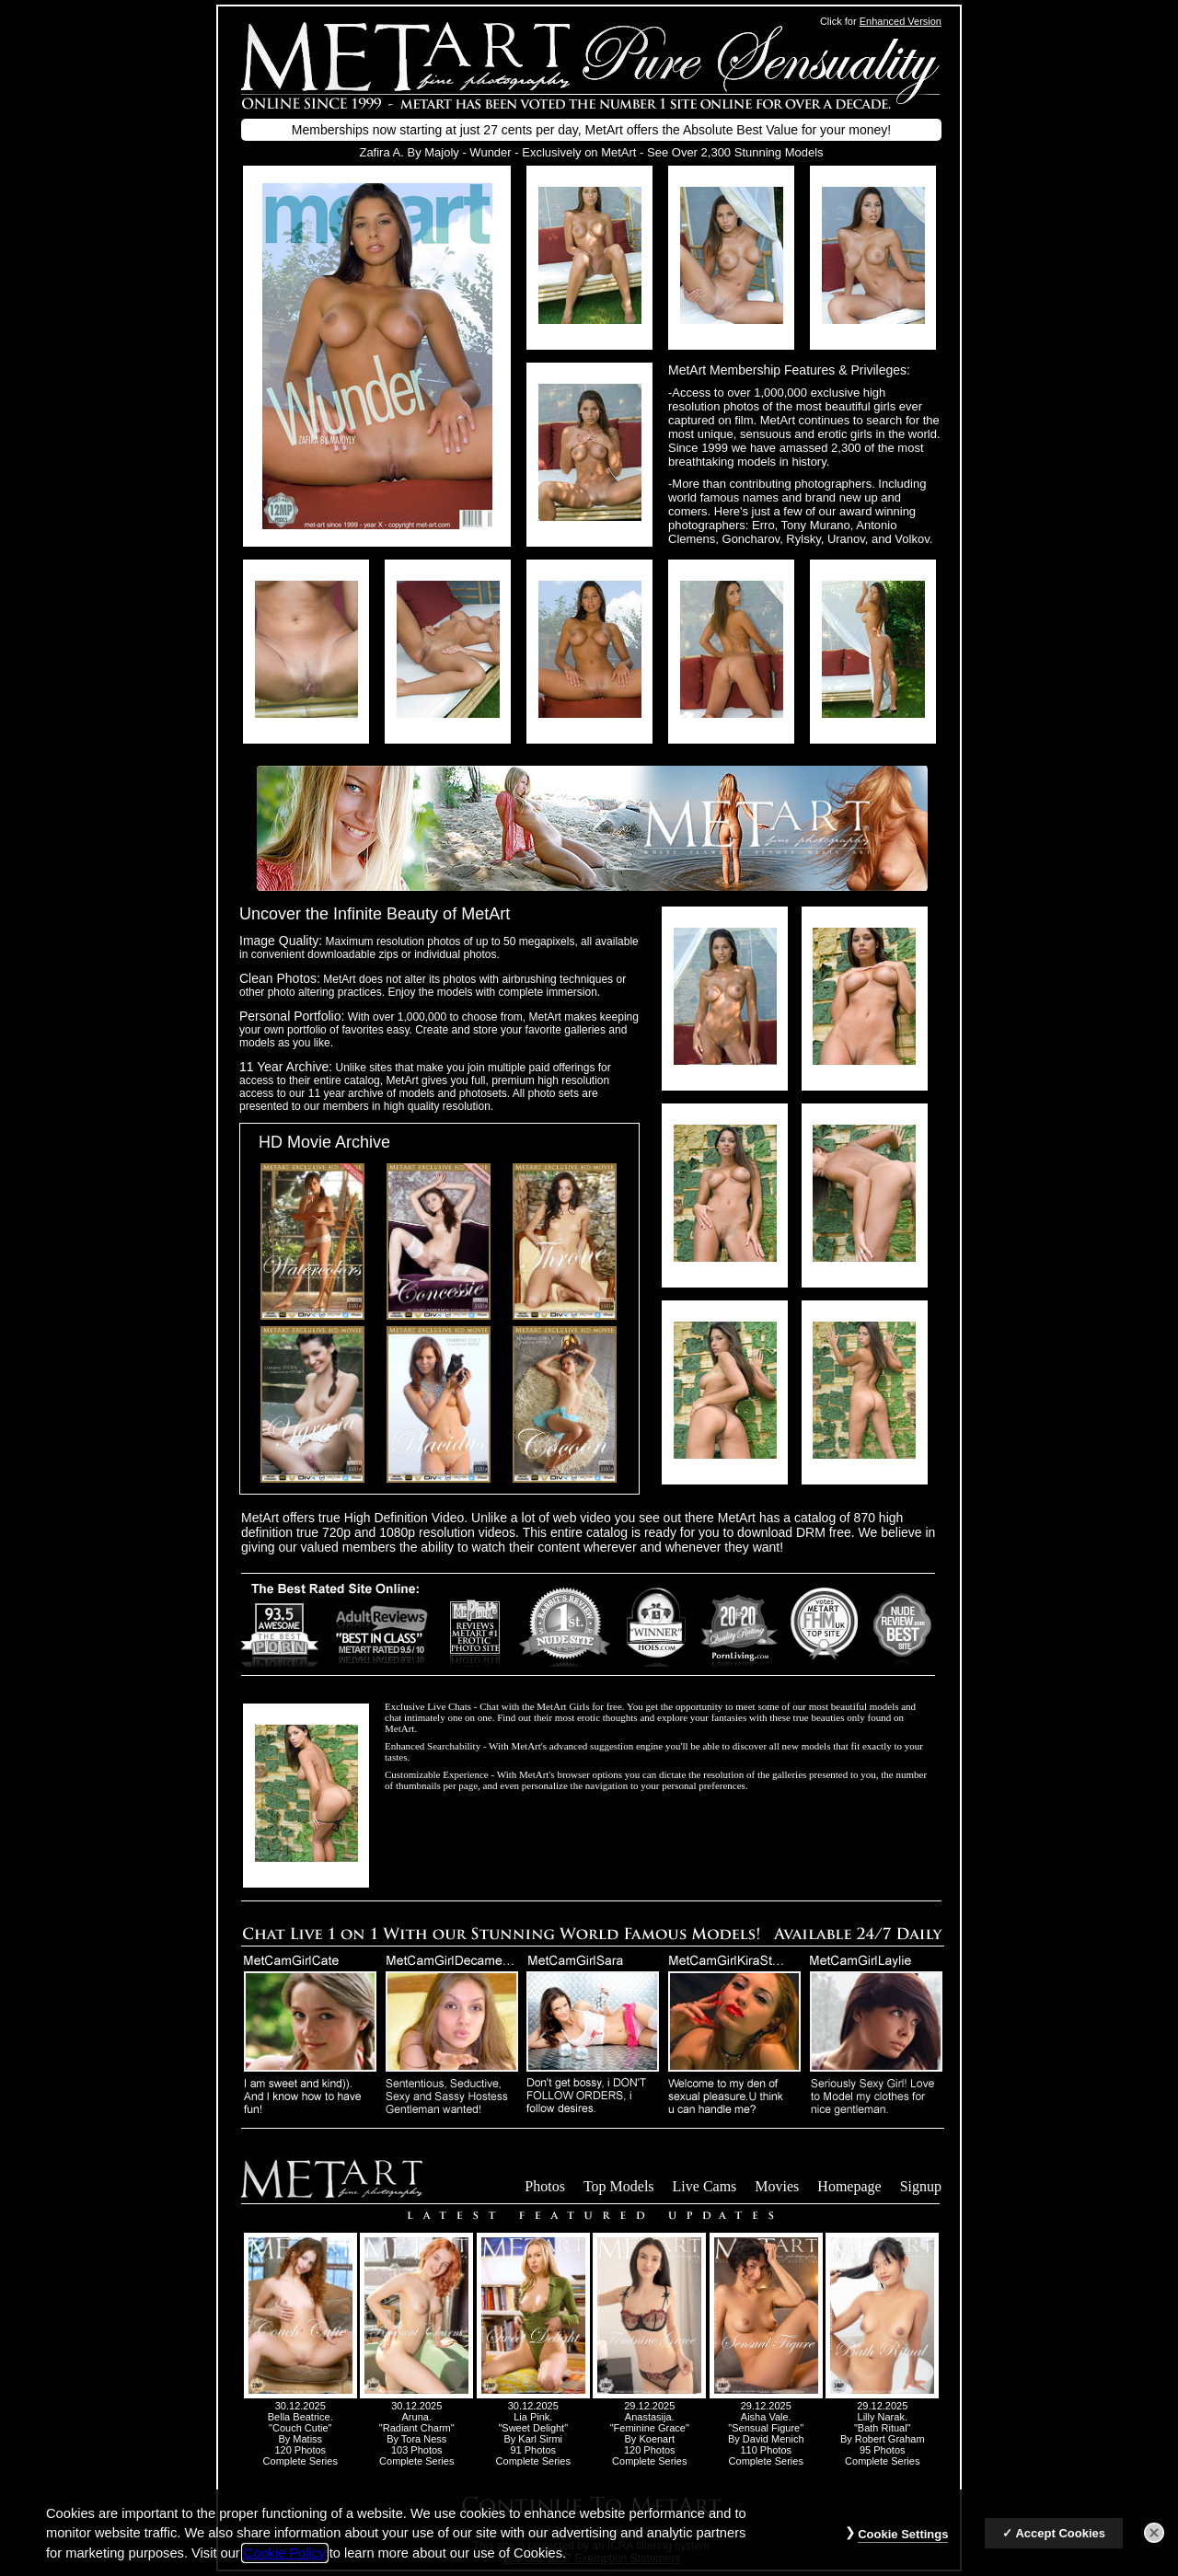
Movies (777, 2186)
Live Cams (705, 2186)
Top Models (618, 2186)
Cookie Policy (285, 2565)
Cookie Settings (903, 2547)
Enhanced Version (900, 21)
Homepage (849, 2186)
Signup (920, 2186)
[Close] (1154, 2546)
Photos (545, 2186)
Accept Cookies (1060, 2546)
